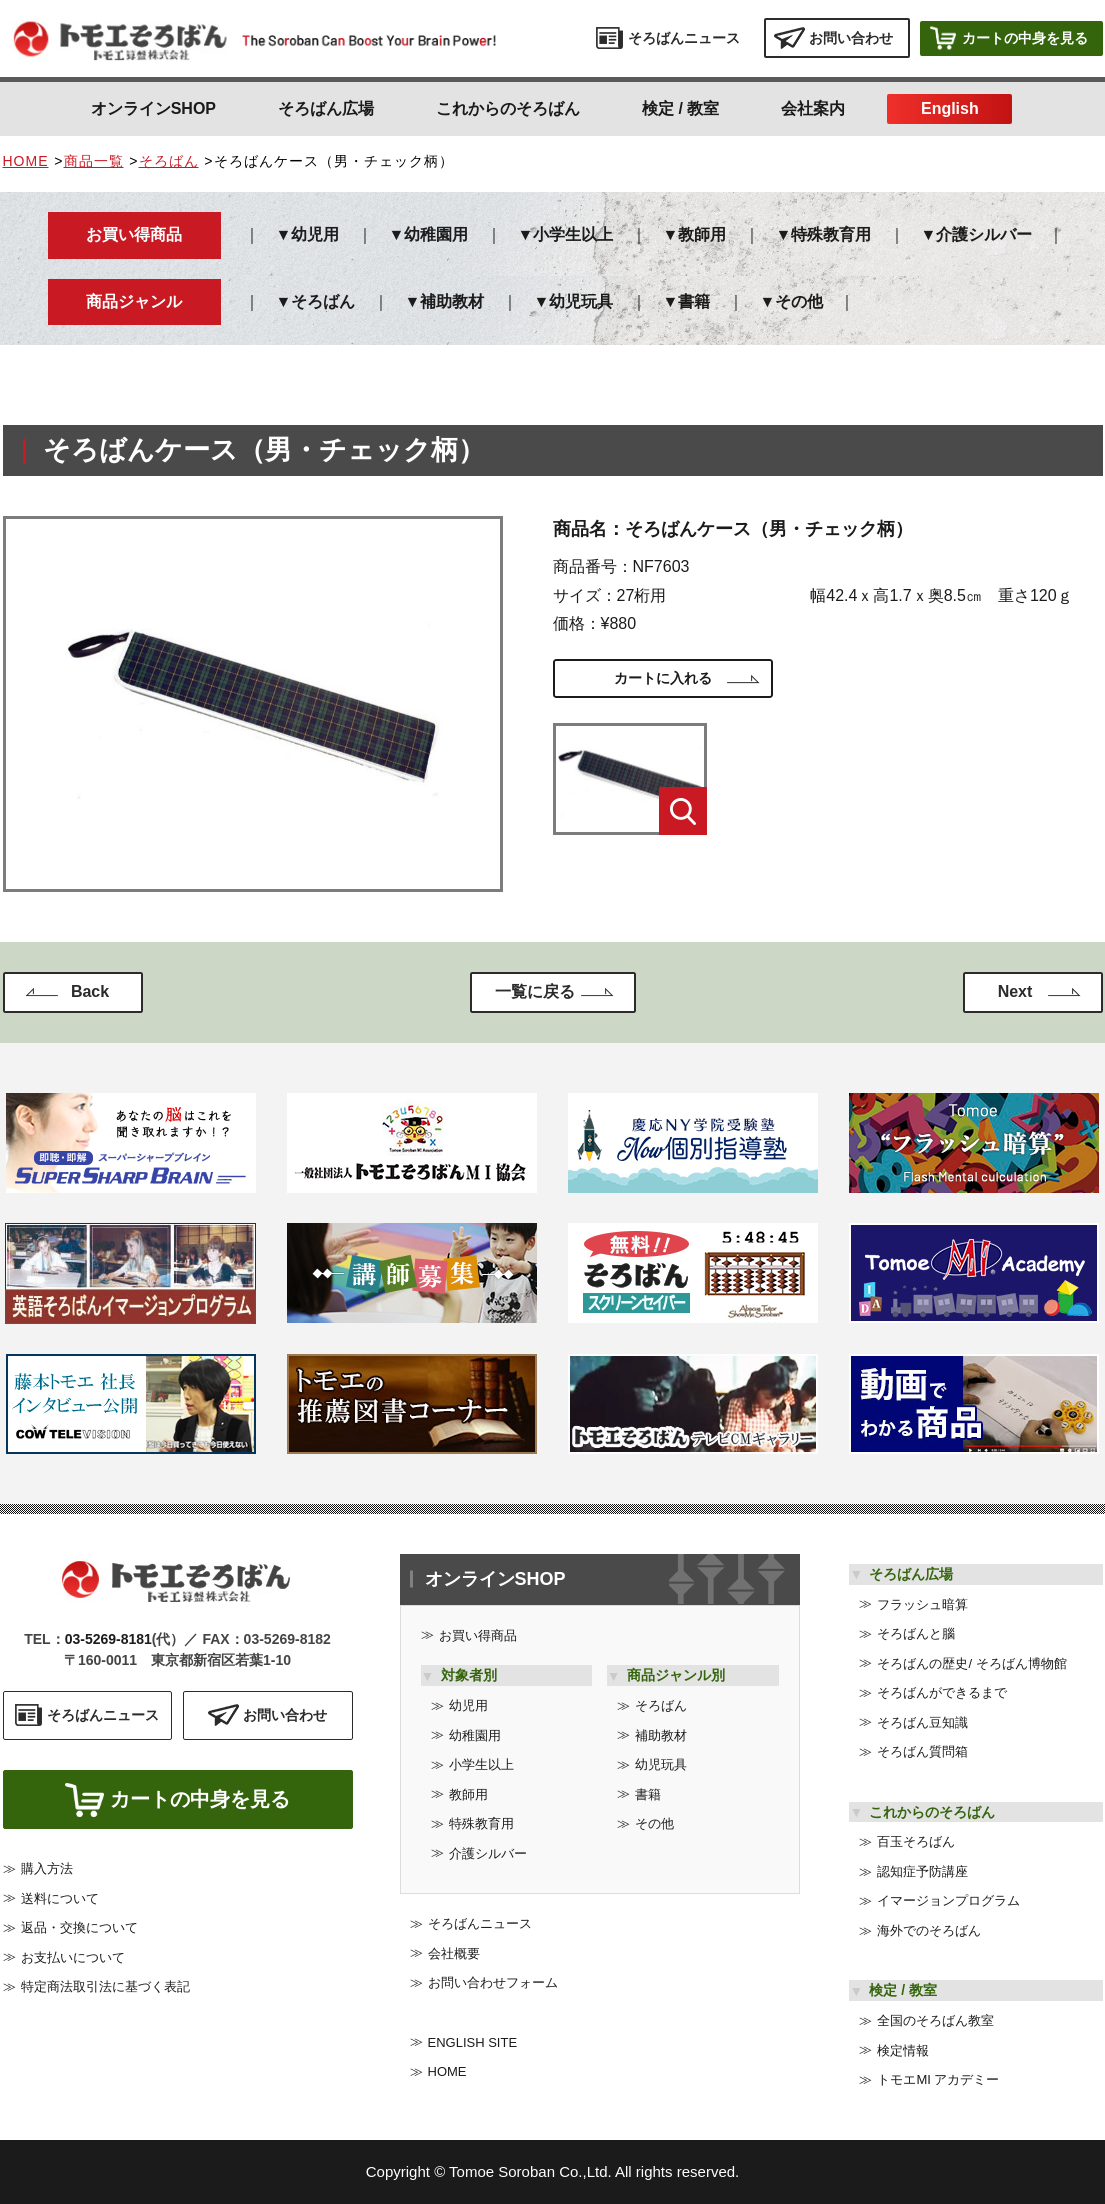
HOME (26, 161)
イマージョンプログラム (948, 1900)
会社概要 (454, 1953)
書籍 (694, 301)
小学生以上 (573, 234)
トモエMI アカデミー (938, 2079)
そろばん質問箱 (922, 1751)
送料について (60, 1902)
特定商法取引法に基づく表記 (105, 1991)
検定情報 (903, 2050)
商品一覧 (94, 161)
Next (1015, 991)
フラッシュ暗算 (922, 1604)
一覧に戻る (535, 991)
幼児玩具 (581, 301)
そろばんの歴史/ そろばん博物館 (971, 1663)
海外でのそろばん (929, 1930)
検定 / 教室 (680, 108)
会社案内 (813, 108)
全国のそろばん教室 (935, 2020)
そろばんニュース (480, 1923)
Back (90, 991)
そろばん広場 (326, 108)
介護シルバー (984, 234)
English (950, 108)
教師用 (702, 234)
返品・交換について (79, 1932)
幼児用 (315, 234)
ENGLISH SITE (473, 2042)
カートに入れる (663, 678)
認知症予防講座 (922, 1871)
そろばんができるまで (942, 1692)
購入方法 (47, 1873)
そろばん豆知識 (922, 1722)
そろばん (169, 161)
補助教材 (452, 301)
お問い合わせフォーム (493, 1982)
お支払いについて (73, 1961)
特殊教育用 (831, 234)
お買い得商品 (478, 1635)
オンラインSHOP (153, 108)
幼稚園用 (436, 234)
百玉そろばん (916, 1841)
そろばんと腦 (916, 1633)
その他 (799, 301)
